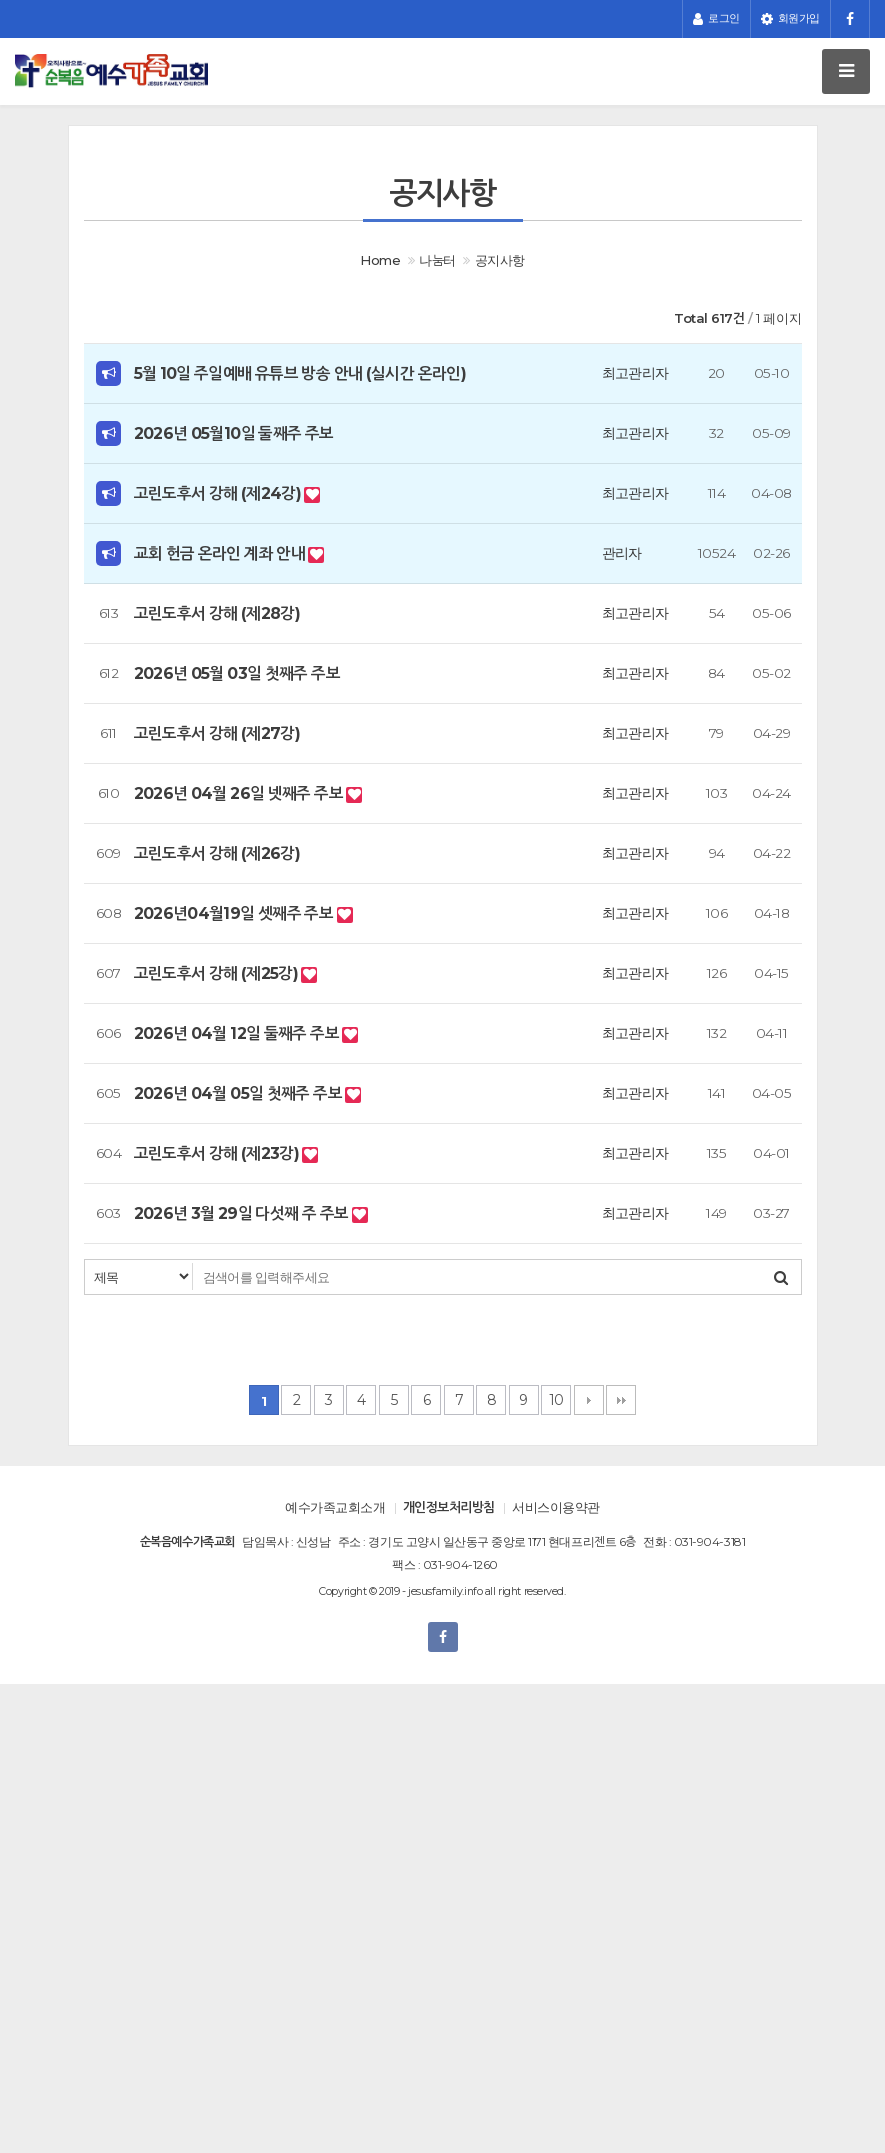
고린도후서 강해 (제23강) (218, 1153)
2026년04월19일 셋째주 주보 (235, 913)
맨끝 (621, 1400)
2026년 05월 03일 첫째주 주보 (237, 673)
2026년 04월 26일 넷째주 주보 (240, 793)
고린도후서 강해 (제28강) (217, 613)
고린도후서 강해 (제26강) (217, 853)
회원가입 (790, 19)
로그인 (716, 19)
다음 (589, 1400)
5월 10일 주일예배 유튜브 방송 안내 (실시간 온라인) (300, 373)
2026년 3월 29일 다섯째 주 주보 (243, 1213)
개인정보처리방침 (449, 1507)
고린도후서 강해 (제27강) (217, 733)
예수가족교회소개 (335, 1507)
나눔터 (437, 260)
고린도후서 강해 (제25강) (218, 973)
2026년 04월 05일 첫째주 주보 (240, 1093)
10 (556, 1400)
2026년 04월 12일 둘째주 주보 (238, 1033)
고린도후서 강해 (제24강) (219, 493)
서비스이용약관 (555, 1507)
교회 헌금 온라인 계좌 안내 (221, 553)
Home (380, 260)
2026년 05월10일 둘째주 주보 (234, 433)
